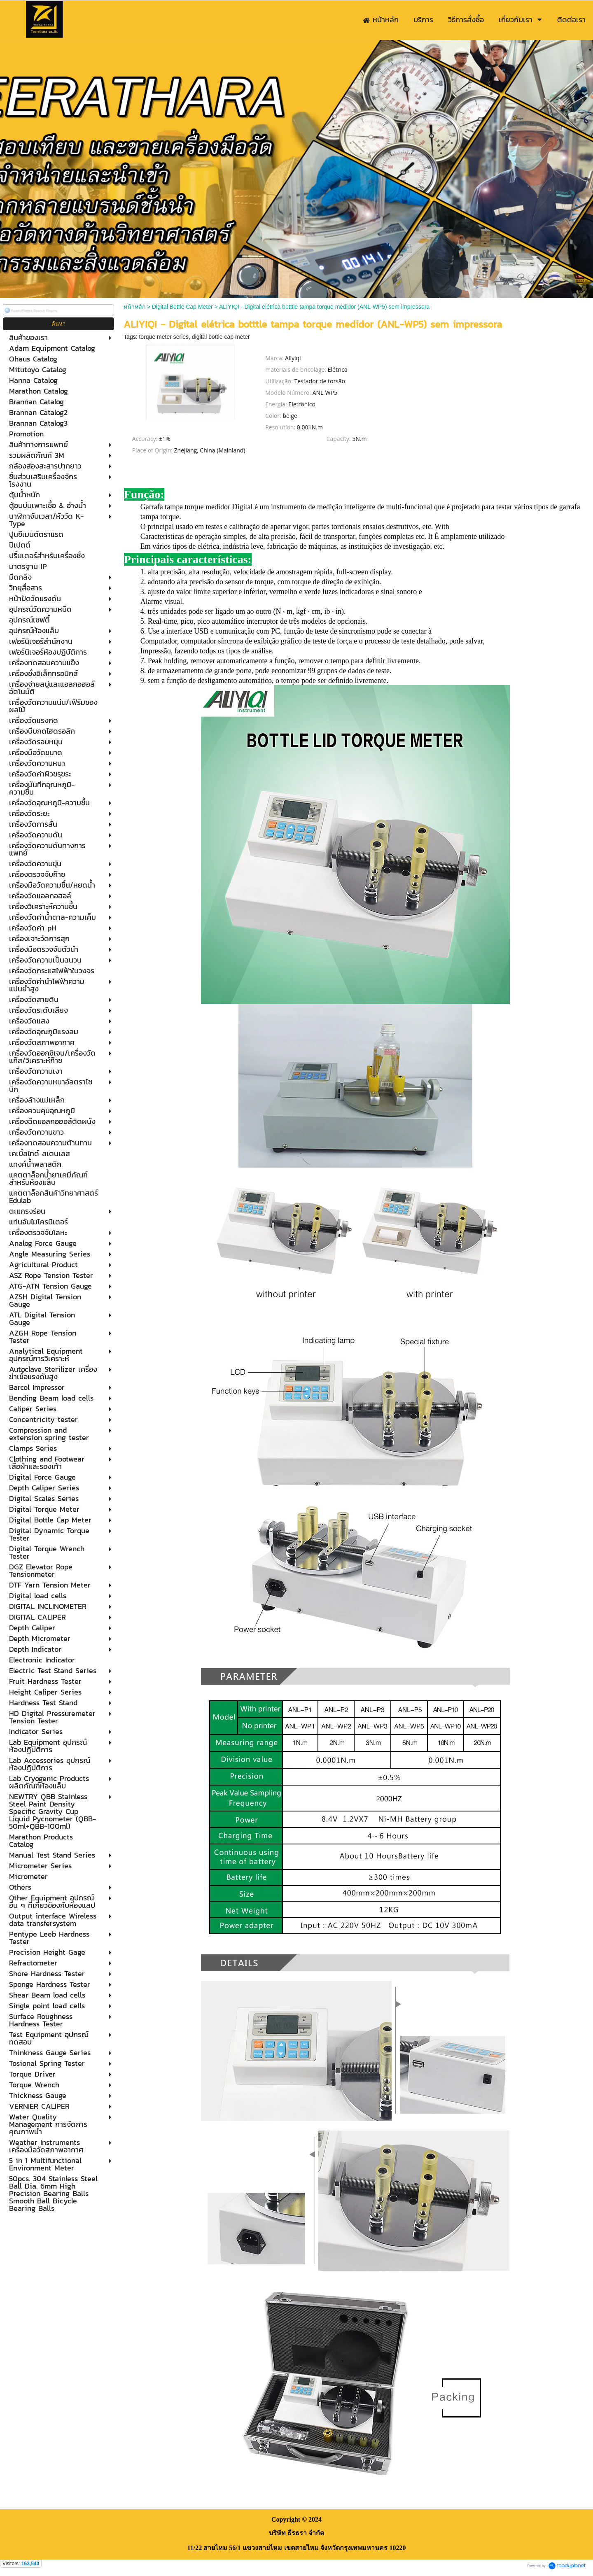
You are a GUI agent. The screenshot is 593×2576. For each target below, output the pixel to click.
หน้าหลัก (134, 306)
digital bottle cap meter (221, 336)
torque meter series (164, 336)
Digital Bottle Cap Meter (182, 306)
